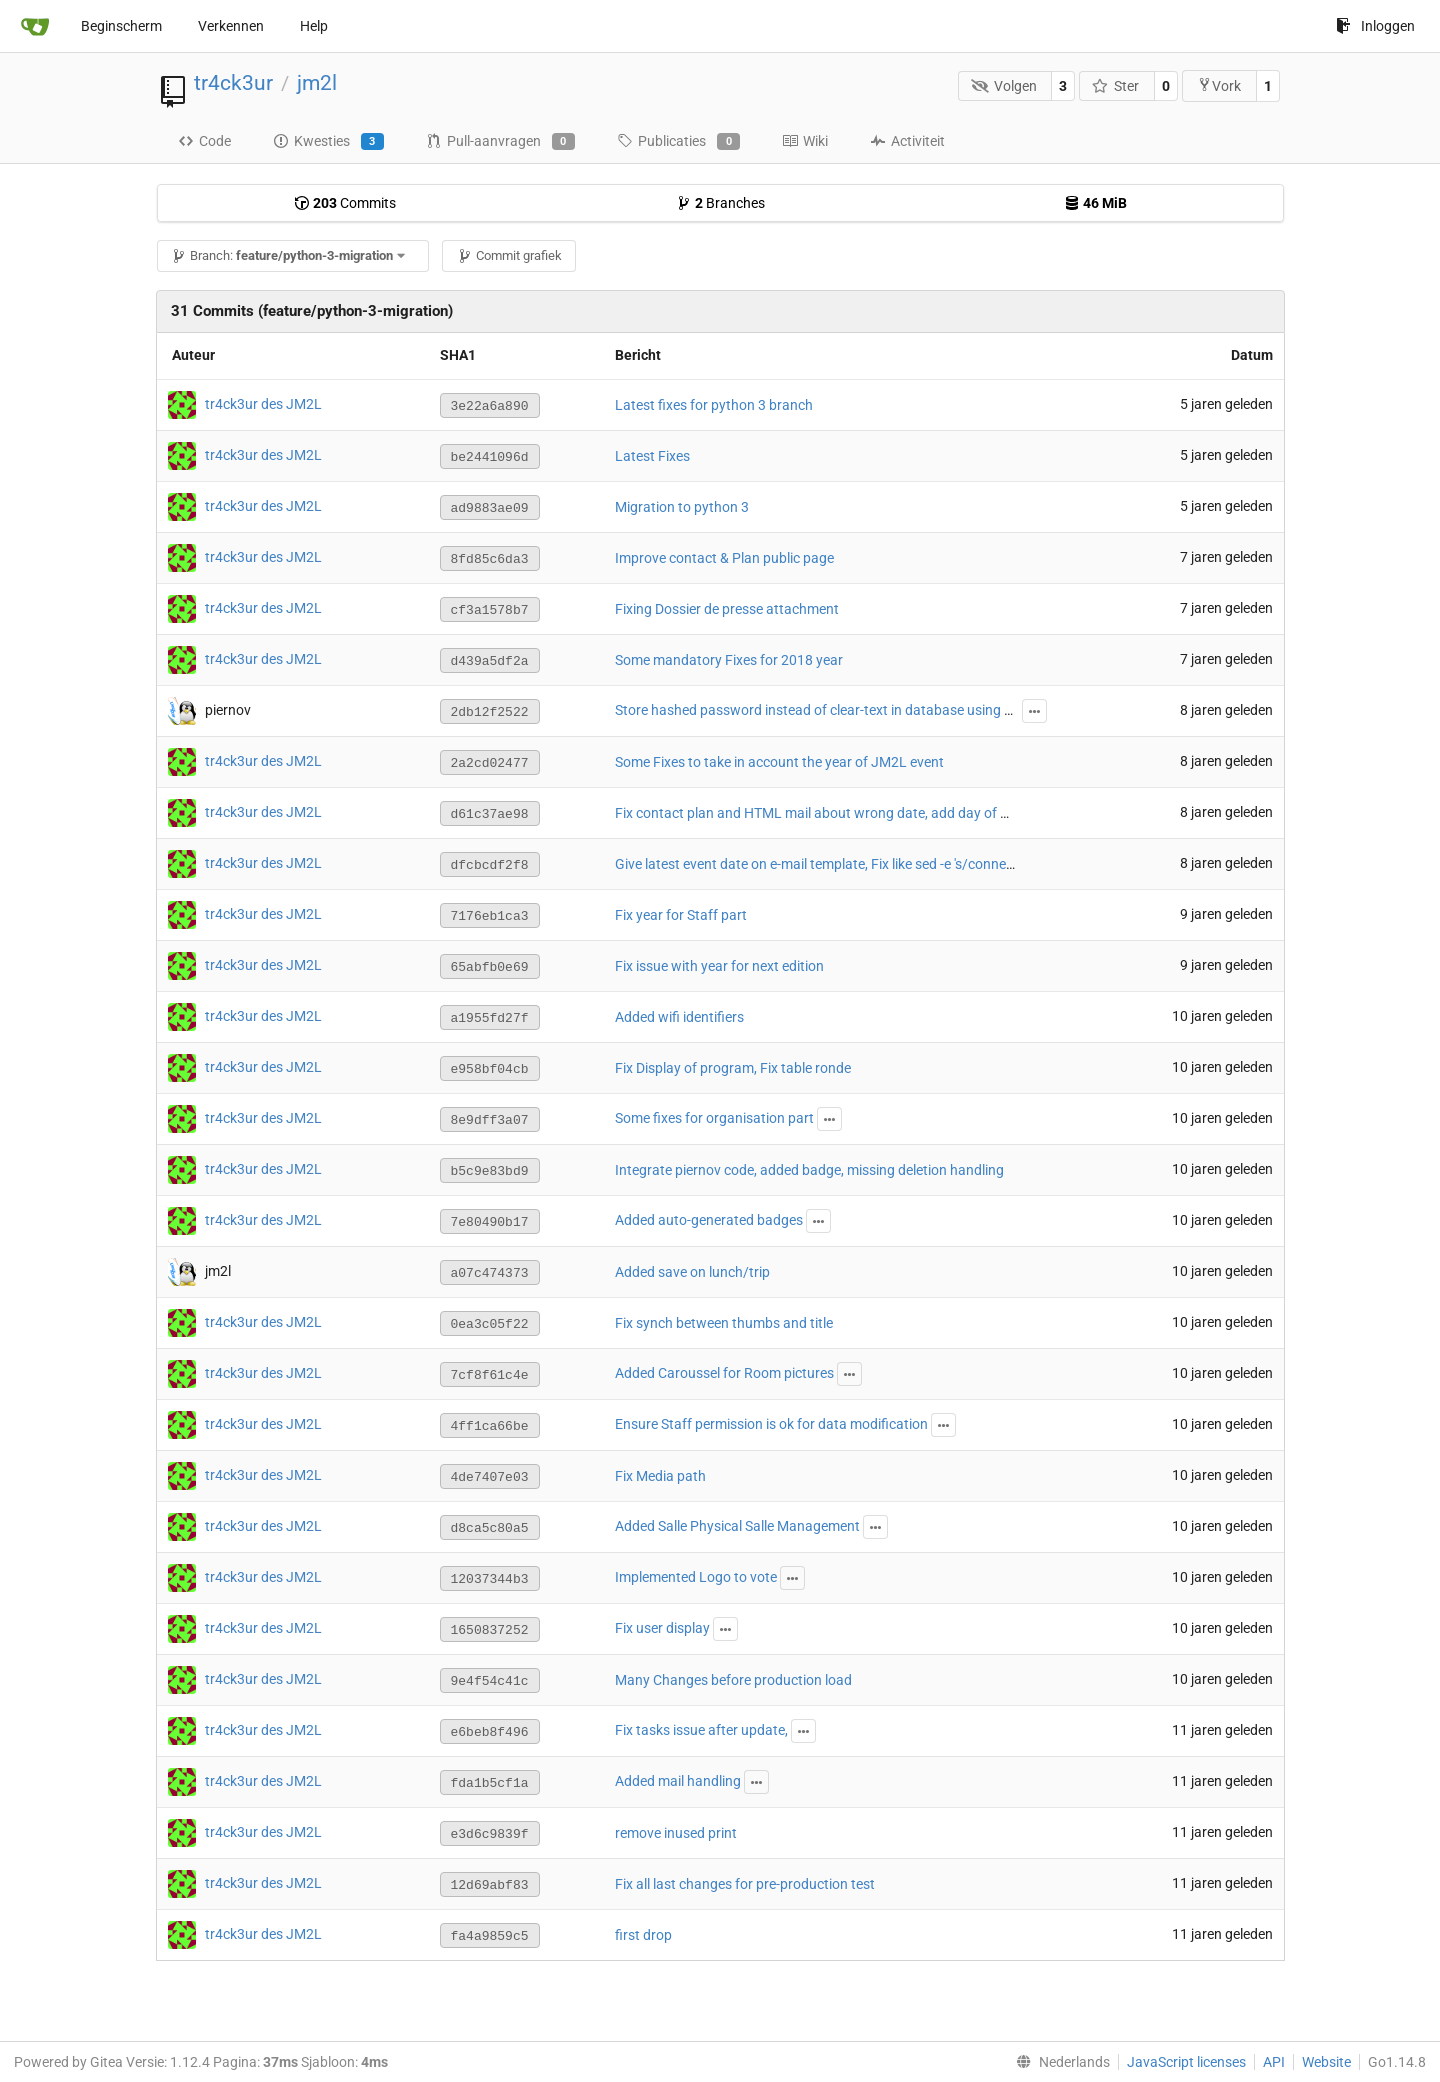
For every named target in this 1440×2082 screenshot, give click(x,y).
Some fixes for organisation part (714, 1118)
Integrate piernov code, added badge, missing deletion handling (809, 1170)
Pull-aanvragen (500, 142)
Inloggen (1375, 26)
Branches (720, 203)
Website (1326, 2062)
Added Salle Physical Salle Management (737, 1526)
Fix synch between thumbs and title (724, 1323)
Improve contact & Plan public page (724, 558)
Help (314, 26)
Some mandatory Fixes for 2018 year (729, 660)
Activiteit (907, 141)
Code (204, 141)
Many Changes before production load (733, 1680)
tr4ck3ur (233, 83)
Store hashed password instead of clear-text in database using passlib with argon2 (870, 710)
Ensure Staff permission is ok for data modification (771, 1424)
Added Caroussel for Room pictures (724, 1373)
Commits (345, 203)
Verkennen (231, 26)
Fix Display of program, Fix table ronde (733, 1068)
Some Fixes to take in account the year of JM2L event (779, 762)
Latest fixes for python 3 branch (714, 405)
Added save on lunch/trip (692, 1272)
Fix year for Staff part (681, 915)
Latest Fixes (652, 456)
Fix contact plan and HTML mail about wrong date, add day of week (823, 813)
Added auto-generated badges (709, 1220)
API (1274, 2062)
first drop (643, 1935)
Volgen (1004, 86)
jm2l (317, 83)
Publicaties (678, 142)
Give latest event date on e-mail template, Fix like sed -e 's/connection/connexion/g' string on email (916, 864)
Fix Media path (660, 1476)
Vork (1219, 85)
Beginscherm (121, 26)
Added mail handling (678, 1781)
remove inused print (676, 1833)
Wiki (805, 141)
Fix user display (662, 1628)
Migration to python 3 (682, 507)
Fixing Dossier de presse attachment (727, 609)
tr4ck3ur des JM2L (263, 404)
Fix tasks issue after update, (701, 1730)
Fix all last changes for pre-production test (745, 1884)
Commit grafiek (509, 255)
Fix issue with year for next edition (719, 966)
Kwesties (328, 142)
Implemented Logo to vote (696, 1577)
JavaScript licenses (1186, 2062)
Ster (1116, 86)
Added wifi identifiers (679, 1017)
